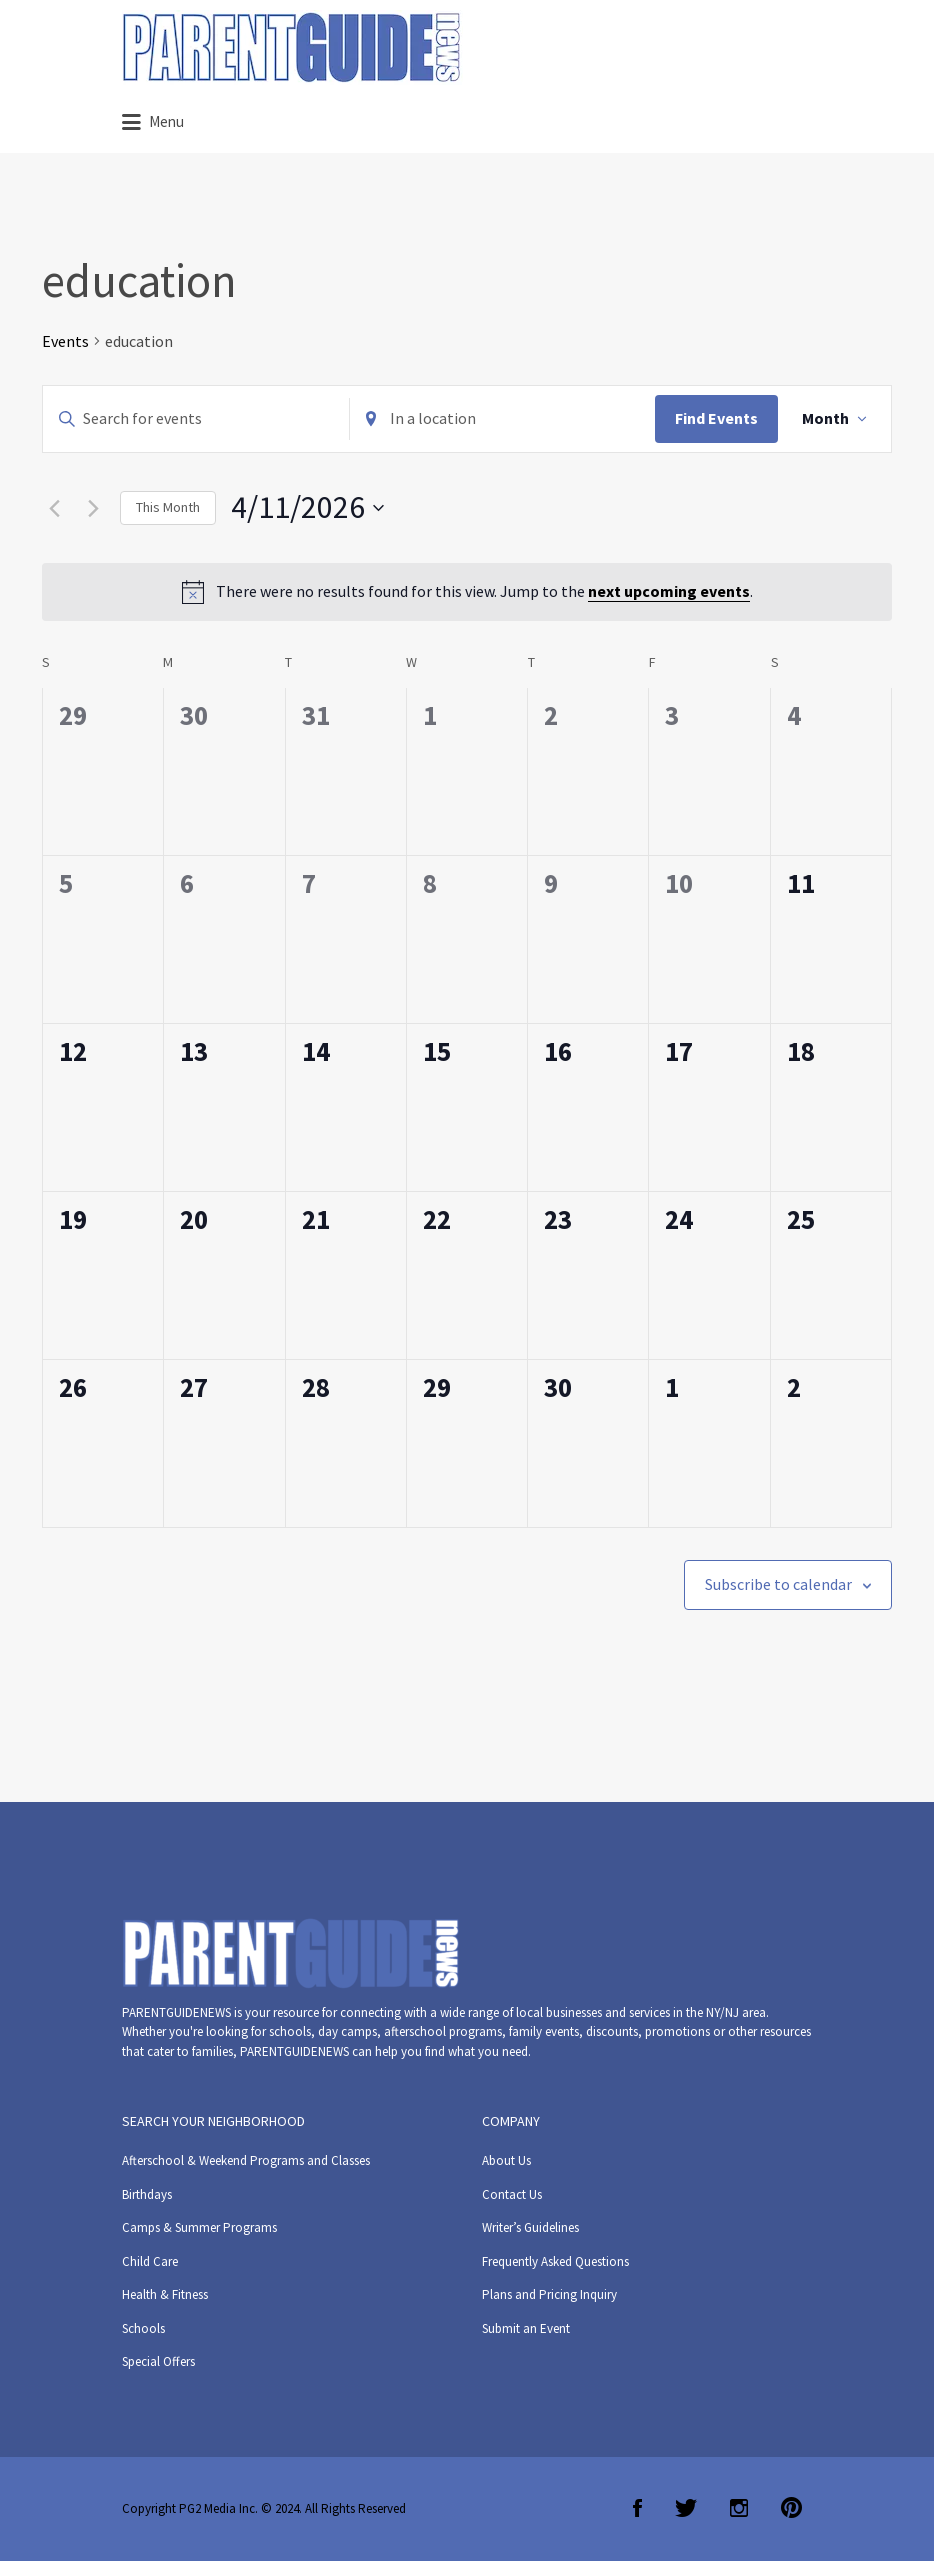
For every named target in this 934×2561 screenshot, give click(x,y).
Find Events (716, 418)
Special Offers (158, 2361)
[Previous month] (54, 508)
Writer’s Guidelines (530, 2227)
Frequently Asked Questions (555, 2261)
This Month (168, 507)
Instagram (739, 2508)
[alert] (467, 592)
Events (65, 341)
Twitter (686, 2508)
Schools (143, 2328)
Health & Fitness (165, 2294)
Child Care (150, 2261)
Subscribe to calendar (778, 1584)
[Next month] (93, 508)
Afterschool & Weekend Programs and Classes (246, 2160)
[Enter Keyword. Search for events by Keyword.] (196, 419)
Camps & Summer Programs (199, 2227)
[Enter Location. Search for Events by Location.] (503, 419)
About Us (506, 2160)
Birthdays (147, 2194)
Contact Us (512, 2194)
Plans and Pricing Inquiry (549, 2294)
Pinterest (791, 2508)
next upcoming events (669, 591)
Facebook (637, 2508)
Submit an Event (526, 2328)
